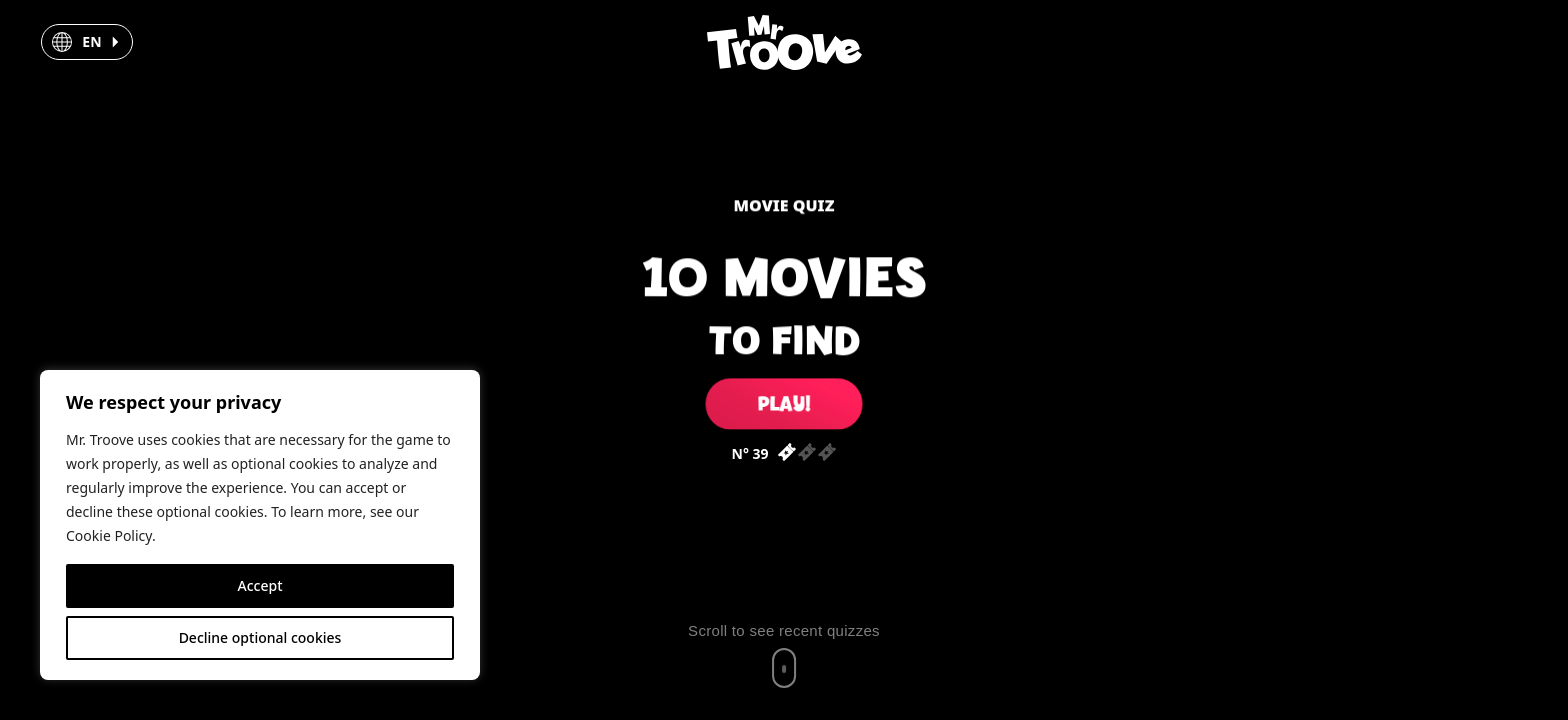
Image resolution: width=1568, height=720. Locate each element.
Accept (260, 585)
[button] (86, 42)
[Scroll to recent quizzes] (784, 655)
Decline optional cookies (260, 637)
